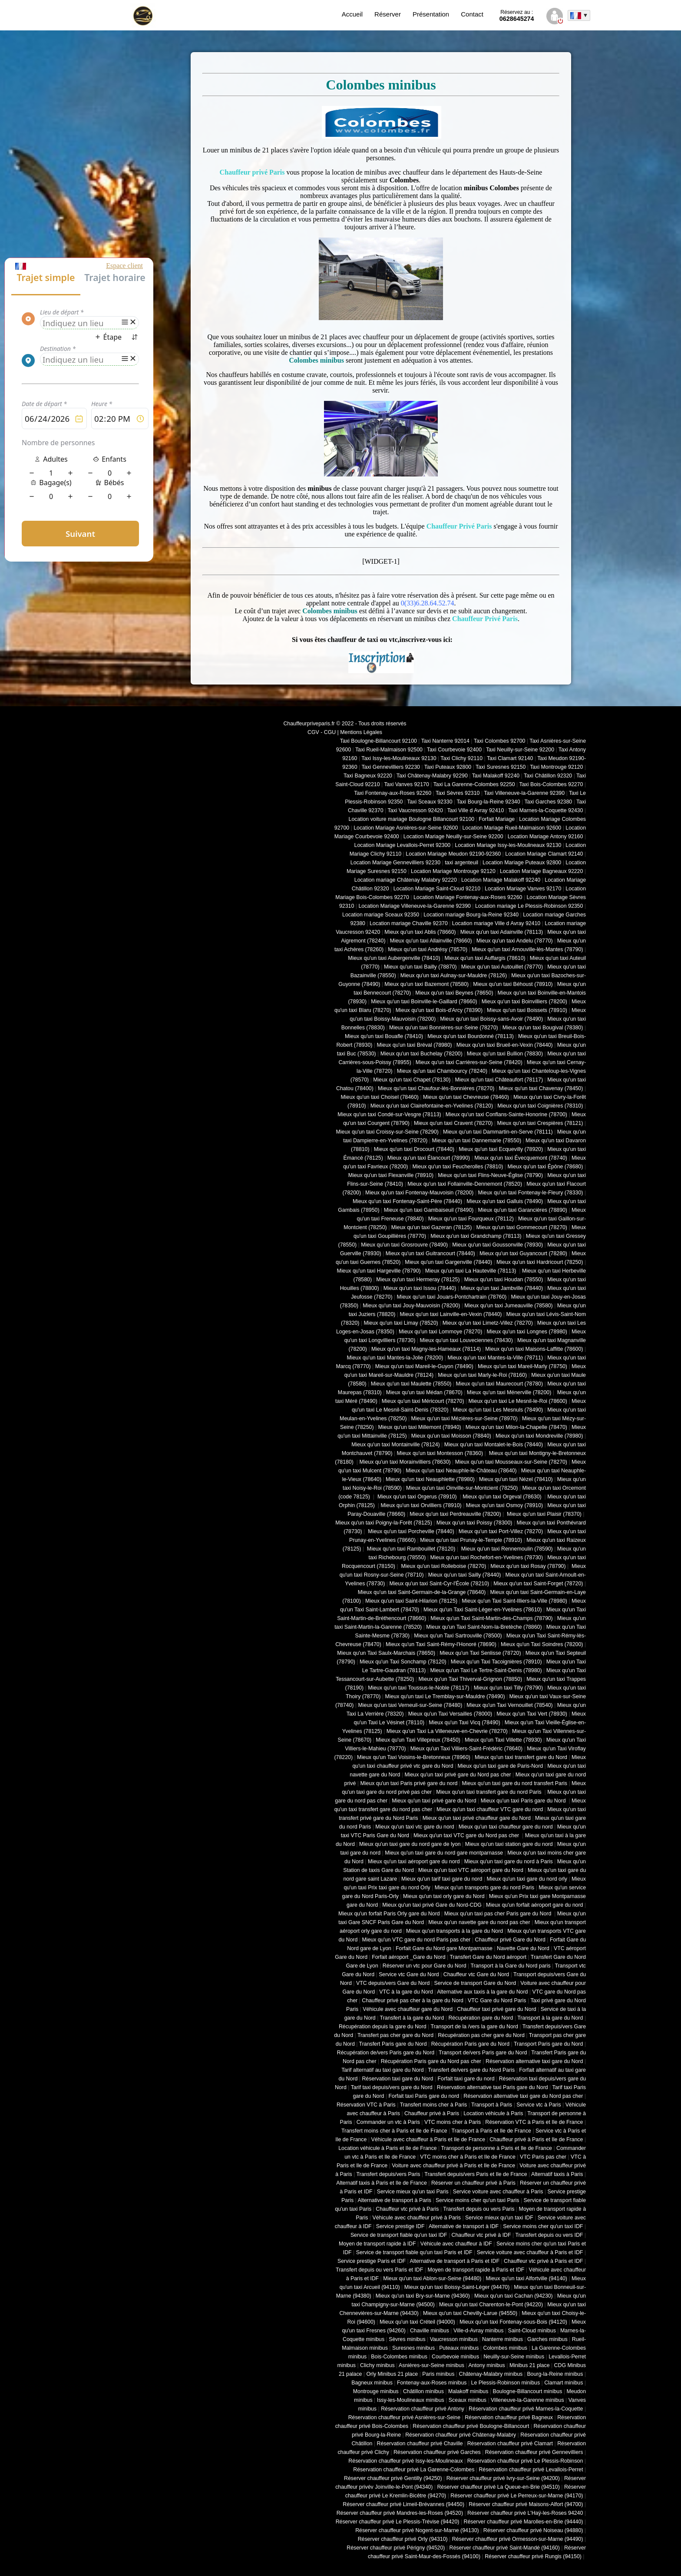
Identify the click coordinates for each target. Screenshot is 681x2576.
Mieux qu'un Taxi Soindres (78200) (542, 1644)
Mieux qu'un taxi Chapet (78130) (411, 1080)
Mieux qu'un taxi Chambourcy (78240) (442, 1071)
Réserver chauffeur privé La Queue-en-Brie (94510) (498, 2487)
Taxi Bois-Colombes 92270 (551, 784)
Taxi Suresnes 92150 (501, 767)
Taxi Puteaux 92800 (447, 767)
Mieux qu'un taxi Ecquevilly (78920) (501, 1149)
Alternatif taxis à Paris (557, 2174)
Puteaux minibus (459, 2348)
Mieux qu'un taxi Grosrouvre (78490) (404, 1245)
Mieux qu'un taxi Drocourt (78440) (414, 1149)
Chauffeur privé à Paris (431, 2113)
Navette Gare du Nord (523, 1948)
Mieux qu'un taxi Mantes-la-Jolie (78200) (395, 1358)
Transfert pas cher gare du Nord (395, 2035)
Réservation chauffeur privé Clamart (510, 2443)
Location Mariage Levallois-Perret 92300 (402, 845)
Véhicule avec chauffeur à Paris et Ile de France (428, 2139)
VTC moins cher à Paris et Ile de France (468, 2157)
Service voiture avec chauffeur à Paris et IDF (530, 2252)
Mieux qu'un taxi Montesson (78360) (440, 1453)
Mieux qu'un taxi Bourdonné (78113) (470, 1036)
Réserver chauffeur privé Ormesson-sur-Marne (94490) (517, 2539)
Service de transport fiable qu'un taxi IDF (398, 2235)
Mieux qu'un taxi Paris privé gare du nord (408, 1783)
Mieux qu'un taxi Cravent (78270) (453, 1123)
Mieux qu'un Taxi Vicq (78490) (464, 1723)
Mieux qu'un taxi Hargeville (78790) (379, 1271)
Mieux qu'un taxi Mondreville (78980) (539, 1436)
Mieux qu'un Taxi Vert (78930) (531, 1714)
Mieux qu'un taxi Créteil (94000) (417, 2322)
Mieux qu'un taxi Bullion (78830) (505, 1054)
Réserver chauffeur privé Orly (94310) (403, 2539)
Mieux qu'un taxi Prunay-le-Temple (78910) (471, 1540)
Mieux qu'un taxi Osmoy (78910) (504, 1505)
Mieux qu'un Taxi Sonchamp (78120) (403, 1662)
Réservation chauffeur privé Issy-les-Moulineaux (405, 2461)
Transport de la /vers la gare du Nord (474, 2027)
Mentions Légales (361, 732)
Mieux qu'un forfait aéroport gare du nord (534, 1905)
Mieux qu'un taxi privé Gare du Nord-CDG (432, 1905)
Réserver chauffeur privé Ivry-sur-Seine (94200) (503, 2478)
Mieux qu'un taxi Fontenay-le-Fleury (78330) (530, 1193)
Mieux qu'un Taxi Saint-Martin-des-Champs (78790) (491, 1618)
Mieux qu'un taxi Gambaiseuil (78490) (429, 1210)
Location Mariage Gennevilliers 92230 (395, 863)
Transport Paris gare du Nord (548, 2044)
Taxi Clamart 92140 (510, 758)
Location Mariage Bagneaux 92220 (541, 871)
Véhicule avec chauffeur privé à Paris (416, 2218)
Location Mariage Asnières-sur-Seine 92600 (406, 828)
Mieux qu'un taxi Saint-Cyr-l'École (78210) (439, 1584)
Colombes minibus (505, 2348)
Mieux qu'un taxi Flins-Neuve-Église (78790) (490, 1175)
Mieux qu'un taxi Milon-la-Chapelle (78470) (516, 1427)
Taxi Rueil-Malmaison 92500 (389, 750)
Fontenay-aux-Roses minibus (432, 2383)
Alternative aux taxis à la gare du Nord (482, 1992)
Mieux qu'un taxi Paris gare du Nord (524, 1801)
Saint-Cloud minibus (531, 2331)
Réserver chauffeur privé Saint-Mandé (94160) (505, 2548)
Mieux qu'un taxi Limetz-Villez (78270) (488, 1323)
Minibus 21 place (529, 2365)
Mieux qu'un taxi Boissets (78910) (527, 1010)
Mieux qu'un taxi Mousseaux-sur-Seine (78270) (511, 1462)
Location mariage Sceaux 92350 (380, 915)
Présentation (431, 14)
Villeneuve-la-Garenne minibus (527, 2400)
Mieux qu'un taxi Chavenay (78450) (541, 1088)
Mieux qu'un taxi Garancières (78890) (522, 1210)
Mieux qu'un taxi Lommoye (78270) (440, 1332)
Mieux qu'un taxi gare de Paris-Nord (500, 1766)
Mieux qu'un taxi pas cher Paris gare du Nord (498, 1914)
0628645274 (516, 15)
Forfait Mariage (497, 819)
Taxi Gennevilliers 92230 (390, 767)
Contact (472, 14)
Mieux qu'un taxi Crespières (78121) (540, 1123)
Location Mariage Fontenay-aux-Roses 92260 (467, 897)
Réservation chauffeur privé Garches (437, 2452)
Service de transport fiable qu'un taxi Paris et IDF (414, 2252)
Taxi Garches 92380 (548, 802)
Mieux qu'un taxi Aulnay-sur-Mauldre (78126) (453, 975)
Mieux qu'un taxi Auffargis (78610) (485, 958)
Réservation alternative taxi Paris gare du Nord (492, 2087)
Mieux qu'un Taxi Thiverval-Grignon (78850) (470, 1679)
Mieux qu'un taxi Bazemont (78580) (426, 984)
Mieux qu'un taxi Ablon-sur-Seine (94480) (432, 2278)
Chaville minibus (429, 2331)
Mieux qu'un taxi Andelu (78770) (514, 941)
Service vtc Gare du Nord (409, 1974)
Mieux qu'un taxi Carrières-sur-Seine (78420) (469, 1062)
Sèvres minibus (407, 2339)
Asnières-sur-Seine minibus (431, 2365)
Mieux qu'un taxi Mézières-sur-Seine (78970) (464, 1418)
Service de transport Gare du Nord (475, 1983)
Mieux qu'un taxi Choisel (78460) (380, 1097)
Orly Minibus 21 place (392, 2374)
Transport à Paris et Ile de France (491, 2131)
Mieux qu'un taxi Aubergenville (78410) (394, 958)
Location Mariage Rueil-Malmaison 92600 (511, 828)
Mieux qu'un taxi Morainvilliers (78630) (404, 1462)
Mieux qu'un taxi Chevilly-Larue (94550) (470, 2313)
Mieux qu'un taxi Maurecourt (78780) (499, 1384)
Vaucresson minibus (454, 2339)
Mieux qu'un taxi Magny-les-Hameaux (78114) (426, 1349)
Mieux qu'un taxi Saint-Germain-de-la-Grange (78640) (422, 1592)
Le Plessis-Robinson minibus (505, 2383)
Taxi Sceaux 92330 (429, 802)
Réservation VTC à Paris (366, 2105)
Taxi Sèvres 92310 (458, 793)
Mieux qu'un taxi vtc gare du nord (414, 1827)
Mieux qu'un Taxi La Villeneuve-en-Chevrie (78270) (447, 1731)
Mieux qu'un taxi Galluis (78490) (504, 1201)
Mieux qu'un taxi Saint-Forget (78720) (538, 1584)
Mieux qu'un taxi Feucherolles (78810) (457, 1167)
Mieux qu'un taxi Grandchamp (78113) (476, 1236)
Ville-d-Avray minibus (478, 2331)
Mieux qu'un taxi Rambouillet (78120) (410, 1549)
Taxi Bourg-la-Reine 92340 (488, 802)
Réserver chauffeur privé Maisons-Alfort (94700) (526, 2504)
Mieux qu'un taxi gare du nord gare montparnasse (444, 1853)
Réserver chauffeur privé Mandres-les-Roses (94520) (400, 2513)
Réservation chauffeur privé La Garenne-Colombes (413, 2470)
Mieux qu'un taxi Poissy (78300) (474, 1523)
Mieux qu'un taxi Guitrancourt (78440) (430, 1253)
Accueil (352, 14)
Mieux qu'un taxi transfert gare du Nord (521, 1757)
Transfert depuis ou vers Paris (478, 2209)
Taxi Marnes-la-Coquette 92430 (545, 810)
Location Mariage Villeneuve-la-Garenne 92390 (414, 906)
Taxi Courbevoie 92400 (454, 750)
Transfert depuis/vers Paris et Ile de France (475, 2174)
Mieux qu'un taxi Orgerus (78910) (417, 1497)
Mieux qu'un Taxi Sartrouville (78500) (458, 1636)
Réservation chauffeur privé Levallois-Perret (531, 2470)
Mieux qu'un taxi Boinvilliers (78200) (524, 1002)
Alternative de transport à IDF (464, 2226)
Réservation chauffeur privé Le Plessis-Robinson (525, 2461)
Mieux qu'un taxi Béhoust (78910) (513, 984)
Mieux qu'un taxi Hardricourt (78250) (539, 1262)
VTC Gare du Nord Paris (497, 2000)
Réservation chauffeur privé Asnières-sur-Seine (404, 2417)
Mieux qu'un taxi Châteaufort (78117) (499, 1080)
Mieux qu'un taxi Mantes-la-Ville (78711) (495, 1358)
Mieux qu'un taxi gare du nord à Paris (508, 1861)
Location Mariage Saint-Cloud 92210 (436, 889)
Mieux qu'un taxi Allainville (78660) (431, 941)
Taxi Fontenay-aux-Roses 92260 (392, 793)
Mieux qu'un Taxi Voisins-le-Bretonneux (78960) (413, 1757)
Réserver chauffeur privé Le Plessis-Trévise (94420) (398, 2522)
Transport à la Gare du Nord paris (510, 1966)
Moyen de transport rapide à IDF (377, 2244)
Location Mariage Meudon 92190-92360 (453, 854)
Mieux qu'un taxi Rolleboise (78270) (443, 1566)
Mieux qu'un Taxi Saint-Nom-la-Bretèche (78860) (484, 1627)
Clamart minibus (563, 2383)
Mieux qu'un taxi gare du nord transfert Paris (514, 1783)
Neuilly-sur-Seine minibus (513, 2357)
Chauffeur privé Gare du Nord (510, 1940)
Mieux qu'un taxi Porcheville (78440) (410, 1531)
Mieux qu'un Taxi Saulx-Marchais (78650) (386, 1653)
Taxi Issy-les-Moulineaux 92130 (398, 758)
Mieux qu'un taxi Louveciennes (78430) (466, 1340)
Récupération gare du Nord (480, 2018)
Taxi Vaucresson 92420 (415, 810)
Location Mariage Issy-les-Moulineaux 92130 (508, 845)
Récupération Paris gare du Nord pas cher (431, 2061)
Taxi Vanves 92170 (406, 784)
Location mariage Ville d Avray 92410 (496, 923)
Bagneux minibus (372, 2383)
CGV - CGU (321, 732)
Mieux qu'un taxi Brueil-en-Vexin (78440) (504, 1045)
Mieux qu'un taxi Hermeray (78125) (418, 1279)
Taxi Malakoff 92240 (496, 776)
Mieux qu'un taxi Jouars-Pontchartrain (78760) (452, 1297)
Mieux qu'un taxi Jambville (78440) (501, 1288)
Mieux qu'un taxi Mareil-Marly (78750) (522, 1366)
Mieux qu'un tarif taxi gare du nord (441, 1879)
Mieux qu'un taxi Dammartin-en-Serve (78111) (498, 1132)
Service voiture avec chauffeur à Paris (498, 2192)
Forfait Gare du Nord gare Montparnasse (444, 1948)
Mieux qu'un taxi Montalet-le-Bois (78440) (493, 1445)
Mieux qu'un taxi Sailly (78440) (464, 1575)
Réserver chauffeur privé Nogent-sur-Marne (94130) (417, 2530)
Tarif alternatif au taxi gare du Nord (382, 2070)
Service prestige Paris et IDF (371, 2261)
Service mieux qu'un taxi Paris (413, 2192)
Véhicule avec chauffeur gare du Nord (408, 2009)
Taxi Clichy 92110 (461, 758)
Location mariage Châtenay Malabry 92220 (405, 880)
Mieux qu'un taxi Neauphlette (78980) (430, 1479)
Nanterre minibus (502, 2339)
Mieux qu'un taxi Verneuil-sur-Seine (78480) (410, 1705)
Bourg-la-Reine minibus (555, 2374)
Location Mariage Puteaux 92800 (522, 863)
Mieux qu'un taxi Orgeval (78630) (503, 1497)
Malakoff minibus (468, 2391)
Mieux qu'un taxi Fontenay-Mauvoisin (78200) (419, 1193)
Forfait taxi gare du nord (466, 2079)
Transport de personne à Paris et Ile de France (496, 2148)
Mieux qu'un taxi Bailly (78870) (420, 967)
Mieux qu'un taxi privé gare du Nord (434, 1801)
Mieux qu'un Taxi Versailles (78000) (450, 1714)
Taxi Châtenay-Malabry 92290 (432, 776)
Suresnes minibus (413, 2348)
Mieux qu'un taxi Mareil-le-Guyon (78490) (424, 1366)
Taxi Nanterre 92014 (445, 741)
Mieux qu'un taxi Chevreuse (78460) (466, 1097)
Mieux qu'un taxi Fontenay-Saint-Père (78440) (407, 1201)
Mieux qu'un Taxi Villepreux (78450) (418, 1740)
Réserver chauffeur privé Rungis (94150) (533, 2556)
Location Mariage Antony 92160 (545, 836)
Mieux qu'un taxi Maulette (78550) (411, 1384)
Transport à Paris (491, 2105)
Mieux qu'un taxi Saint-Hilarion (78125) (411, 1601)
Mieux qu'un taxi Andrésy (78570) (427, 949)
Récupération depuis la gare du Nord (382, 2027)
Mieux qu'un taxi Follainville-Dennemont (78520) (464, 1184)
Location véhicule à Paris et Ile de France (387, 2148)
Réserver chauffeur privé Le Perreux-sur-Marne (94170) (516, 2496)
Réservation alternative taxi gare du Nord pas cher (523, 2096)
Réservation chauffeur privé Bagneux (509, 2417)
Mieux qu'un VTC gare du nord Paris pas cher (416, 1940)
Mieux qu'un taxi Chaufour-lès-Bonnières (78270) (436, 1088)
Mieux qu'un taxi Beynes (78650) (454, 993)
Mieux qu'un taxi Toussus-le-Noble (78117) (418, 1688)
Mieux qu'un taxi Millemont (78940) (419, 1427)
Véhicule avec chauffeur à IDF (456, 2244)
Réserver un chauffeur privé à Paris (473, 2183)
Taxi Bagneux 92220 (368, 776)
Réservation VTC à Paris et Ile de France (534, 2122)
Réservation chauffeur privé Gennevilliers (534, 2452)
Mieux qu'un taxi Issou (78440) (419, 1288)
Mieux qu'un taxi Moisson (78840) (451, 1436)
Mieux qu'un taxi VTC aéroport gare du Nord (470, 1870)
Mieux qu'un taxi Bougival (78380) (542, 1028)
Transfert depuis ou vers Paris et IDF (379, 2270)
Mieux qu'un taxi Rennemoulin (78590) (506, 1549)
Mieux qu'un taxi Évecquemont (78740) (520, 1158)
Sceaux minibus (467, 2400)
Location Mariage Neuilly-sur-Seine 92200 (453, 836)
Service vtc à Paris (538, 2105)
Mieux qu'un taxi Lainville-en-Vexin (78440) (451, 1314)
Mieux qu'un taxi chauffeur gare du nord (506, 1827)
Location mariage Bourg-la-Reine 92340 (471, 915)
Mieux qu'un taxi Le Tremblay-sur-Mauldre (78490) (445, 1696)
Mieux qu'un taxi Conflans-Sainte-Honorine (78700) (506, 1114)
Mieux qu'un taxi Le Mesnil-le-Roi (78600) (518, 1401)
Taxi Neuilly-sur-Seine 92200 (520, 750)
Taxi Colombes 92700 (500, 741)
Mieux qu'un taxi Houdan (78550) (503, 1279)
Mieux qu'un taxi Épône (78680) (545, 1167)
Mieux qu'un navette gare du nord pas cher (479, 1922)
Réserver (387, 14)
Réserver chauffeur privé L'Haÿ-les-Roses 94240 (525, 2513)
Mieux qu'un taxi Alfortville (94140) (526, 2278)
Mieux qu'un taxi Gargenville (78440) (448, 1262)
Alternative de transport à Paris (394, 2200)
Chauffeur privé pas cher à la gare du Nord (412, 2000)
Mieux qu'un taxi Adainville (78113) (501, 932)
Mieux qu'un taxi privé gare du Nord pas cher (457, 1775)
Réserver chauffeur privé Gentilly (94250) (393, 2478)
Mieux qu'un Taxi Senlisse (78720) (480, 1653)
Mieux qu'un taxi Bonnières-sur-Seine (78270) (443, 1028)
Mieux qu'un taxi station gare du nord (509, 1844)
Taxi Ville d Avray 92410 (475, 810)
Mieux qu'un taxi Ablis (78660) (420, 932)
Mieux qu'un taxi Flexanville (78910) (391, 1175)
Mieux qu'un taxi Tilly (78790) (508, 1688)
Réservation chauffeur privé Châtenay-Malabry (460, 2435)
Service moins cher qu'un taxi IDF (543, 2226)
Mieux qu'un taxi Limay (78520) (401, 1323)
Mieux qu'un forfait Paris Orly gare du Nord (389, 1914)
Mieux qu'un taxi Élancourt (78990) (428, 1158)
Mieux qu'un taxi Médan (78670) (424, 1392)
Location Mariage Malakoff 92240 (500, 880)
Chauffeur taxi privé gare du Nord (496, 2009)
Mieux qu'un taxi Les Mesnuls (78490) (498, 1410)
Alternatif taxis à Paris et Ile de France (381, 2183)
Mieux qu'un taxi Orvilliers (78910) (421, 1505)
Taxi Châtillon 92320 (548, 776)
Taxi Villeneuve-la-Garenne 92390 (524, 793)
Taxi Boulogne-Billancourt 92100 (378, 741)
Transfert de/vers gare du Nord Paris (471, 2070)
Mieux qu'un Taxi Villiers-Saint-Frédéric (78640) (466, 1749)
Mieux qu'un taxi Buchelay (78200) (421, 1054)
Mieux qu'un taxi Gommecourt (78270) (521, 1227)
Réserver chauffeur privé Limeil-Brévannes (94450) (403, 2504)
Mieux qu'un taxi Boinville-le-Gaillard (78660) (424, 1002)
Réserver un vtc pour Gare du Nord (424, 1966)
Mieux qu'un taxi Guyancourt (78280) (523, 1253)
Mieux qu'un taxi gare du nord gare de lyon (410, 1844)
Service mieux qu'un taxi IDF (499, 2218)
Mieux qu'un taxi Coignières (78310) (540, 1106)
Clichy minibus (377, 2365)
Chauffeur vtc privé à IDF (481, 2235)
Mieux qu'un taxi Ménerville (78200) (509, 1392)
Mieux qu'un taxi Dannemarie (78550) (476, 1141)
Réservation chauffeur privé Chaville (420, 2443)
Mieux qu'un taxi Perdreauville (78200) (455, 1514)
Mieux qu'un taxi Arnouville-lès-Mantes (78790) (527, 949)
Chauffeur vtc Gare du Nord (476, 1974)
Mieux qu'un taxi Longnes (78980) (526, 1332)
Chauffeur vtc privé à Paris (407, 2209)
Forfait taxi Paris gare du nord (424, 2096)
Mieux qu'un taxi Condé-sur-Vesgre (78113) (389, 1114)
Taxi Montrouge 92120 (556, 767)
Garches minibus (547, 2339)
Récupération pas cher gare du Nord (481, 2035)
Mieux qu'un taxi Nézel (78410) (516, 1479)
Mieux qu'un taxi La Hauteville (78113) (471, 1271)
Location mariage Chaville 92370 (409, 923)
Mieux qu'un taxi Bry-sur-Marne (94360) (423, 2296)
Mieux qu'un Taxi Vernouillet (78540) (509, 1705)
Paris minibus (438, 2374)
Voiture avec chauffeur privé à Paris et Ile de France (453, 2166)
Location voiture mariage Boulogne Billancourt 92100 (412, 819)
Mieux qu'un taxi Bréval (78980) (414, 1045)
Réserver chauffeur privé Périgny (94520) (396, 2548)
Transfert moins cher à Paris (433, 2105)
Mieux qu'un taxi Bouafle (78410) (384, 1036)
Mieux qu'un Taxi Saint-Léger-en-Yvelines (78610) (482, 1610)
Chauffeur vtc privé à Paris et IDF (543, 2261)
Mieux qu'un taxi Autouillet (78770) (502, 967)
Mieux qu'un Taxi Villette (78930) (503, 1740)
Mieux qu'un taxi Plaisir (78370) (544, 1514)
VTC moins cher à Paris (452, 2122)
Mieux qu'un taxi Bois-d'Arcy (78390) (439, 1010)
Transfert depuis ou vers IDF (549, 2235)
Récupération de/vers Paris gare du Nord (385, 2053)
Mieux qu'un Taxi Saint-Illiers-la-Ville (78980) (514, 1601)
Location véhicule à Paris (493, 2113)
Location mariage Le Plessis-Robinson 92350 (529, 906)
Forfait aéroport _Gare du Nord (408, 1957)
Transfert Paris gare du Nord (393, 2044)
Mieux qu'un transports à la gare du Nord (454, 1931)
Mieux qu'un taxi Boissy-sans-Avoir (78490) (491, 1019)
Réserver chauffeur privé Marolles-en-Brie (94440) (523, 2522)
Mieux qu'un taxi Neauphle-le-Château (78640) (461, 1471)
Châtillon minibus (423, 2391)
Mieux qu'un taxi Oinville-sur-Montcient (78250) (462, 1488)
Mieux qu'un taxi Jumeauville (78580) (508, 1306)
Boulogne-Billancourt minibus (527, 2391)
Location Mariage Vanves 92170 (523, 889)
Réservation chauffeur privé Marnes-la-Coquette (526, 2409)
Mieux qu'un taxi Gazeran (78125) (431, 1227)
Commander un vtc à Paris (388, 2122)
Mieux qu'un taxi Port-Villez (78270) (501, 1531)
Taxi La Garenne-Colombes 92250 (474, 784)
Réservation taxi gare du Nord (397, 2079)
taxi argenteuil (461, 863)
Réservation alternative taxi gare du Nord (534, 2061)
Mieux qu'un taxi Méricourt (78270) (423, 1401)
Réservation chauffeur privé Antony (422, 2409)
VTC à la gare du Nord (406, 1992)
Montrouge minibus (376, 2391)
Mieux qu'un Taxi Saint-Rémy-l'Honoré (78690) (441, 1644)
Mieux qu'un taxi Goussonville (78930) (497, 1245)
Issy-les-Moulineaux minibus (410, 2400)
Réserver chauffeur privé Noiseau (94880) (533, 2530)
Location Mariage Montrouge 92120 (453, 871)
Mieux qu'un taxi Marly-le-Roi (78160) (482, 1375)
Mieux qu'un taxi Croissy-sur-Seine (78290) (387, 1132)
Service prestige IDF (400, 2226)
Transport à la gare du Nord (550, 2018)
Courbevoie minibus (455, 2357)
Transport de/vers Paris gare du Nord (483, 2053)
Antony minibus (486, 2365)
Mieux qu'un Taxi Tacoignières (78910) (496, 1662)
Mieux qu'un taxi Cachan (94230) (513, 2296)
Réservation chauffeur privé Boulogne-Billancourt (471, 2426)
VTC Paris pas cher (543, 2157)
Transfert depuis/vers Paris (388, 2174)
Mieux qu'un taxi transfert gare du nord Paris (489, 1792)
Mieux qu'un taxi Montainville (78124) (395, 1445)
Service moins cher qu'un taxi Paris (477, 2200)
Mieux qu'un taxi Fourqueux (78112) (471, 1219)
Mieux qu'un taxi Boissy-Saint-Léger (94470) (457, 2287)
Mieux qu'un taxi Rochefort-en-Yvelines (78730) (486, 1557)
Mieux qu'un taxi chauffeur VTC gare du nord (489, 1809)
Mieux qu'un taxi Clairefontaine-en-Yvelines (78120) (431, 1106)
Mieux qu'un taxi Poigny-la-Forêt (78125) (383, 1523)
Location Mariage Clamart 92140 (544, 854)
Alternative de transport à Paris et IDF (455, 2261)
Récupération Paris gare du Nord (470, 2044)
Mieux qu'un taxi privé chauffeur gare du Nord (477, 1818)
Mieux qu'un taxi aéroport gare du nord (414, 1861)
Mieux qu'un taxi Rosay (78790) (527, 1566)
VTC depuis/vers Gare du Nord (393, 1983)
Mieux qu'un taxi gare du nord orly (526, 1879)
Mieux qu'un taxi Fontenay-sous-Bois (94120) (513, 2322)
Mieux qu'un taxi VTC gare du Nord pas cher (467, 1835)
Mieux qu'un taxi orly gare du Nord (444, 1896)
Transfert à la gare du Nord (412, 2018)
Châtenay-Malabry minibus (490, 2374)
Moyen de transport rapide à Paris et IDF (475, 2270)
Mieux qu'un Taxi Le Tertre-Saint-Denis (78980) (486, 1670)
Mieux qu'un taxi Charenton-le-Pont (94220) (491, 2305)
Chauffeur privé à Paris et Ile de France (536, 2139)
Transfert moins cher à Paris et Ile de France (394, 2131)
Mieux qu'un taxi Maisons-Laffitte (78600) (534, 1349)
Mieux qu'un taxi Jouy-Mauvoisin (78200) (411, 1306)
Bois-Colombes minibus (399, 2357)
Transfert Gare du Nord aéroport (488, 1957)
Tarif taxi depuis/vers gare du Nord (392, 2087)
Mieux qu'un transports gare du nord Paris (484, 1888)
